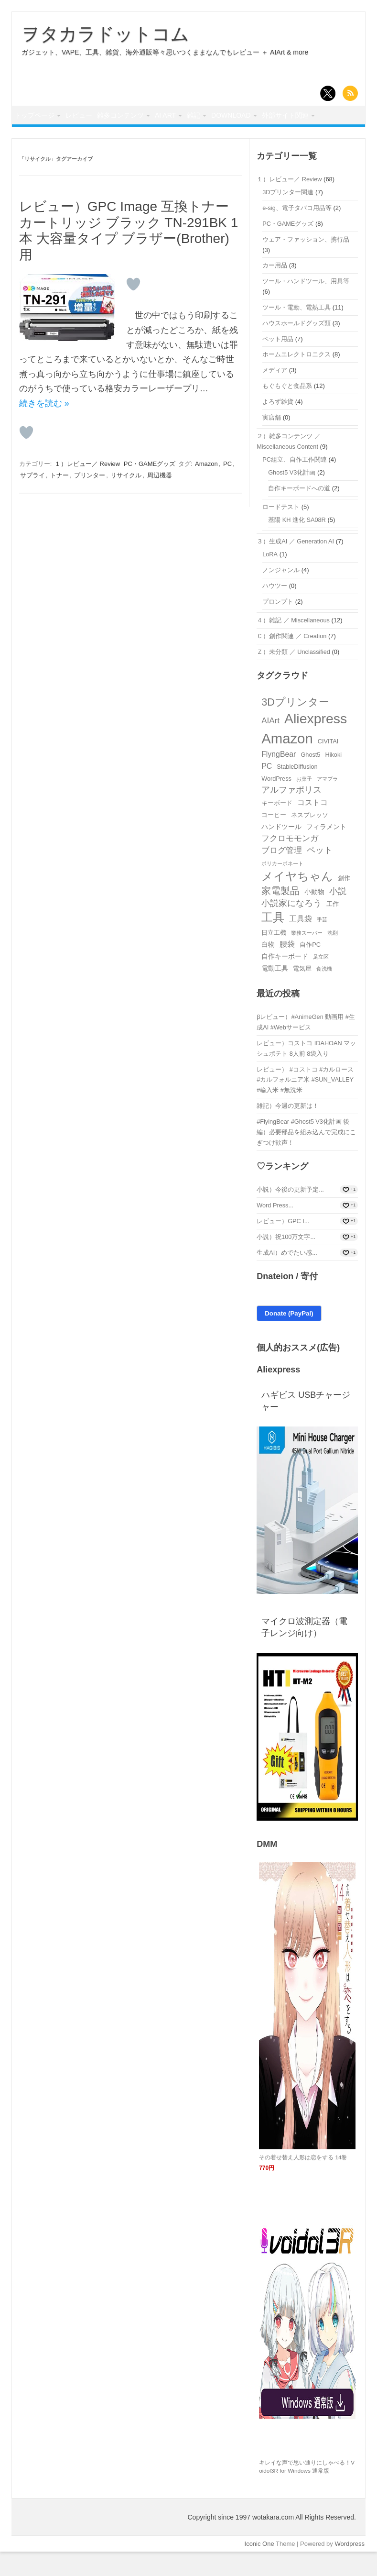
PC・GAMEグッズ (149, 487)
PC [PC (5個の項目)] (266, 790)
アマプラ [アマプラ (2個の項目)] (327, 803)
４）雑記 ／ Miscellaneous (293, 644)
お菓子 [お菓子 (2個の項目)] (304, 803)
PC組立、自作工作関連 (294, 483)
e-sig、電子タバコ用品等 (297, 232)
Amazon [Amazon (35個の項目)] (287, 762)
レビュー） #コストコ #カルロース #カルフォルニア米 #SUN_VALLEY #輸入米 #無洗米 (305, 1104)
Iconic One (259, 2568)
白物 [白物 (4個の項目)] (268, 969)
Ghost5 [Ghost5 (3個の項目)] (310, 778)
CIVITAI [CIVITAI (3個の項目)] (328, 765)
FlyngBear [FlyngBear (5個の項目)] (278, 778)
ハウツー (274, 609)
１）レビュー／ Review (87, 487)
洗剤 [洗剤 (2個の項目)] (332, 957)
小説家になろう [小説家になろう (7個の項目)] (291, 927)
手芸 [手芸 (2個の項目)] (322, 944)
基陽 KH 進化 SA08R (297, 544)
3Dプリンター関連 (287, 216)
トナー (59, 499)
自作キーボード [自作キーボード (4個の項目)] (284, 980)
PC (227, 487)
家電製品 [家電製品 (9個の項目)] (280, 914)
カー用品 (274, 289)
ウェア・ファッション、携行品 (305, 263)
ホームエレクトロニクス (296, 378)
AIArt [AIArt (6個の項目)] (270, 745)
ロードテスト (281, 531)
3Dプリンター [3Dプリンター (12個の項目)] (295, 726)
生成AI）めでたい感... (287, 1277)
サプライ (32, 499)
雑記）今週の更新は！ (288, 1130)
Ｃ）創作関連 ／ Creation (291, 659)
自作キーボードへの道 (299, 512)
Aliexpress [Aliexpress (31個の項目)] (315, 743)
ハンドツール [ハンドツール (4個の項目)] (281, 851)
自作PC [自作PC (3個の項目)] (310, 969)
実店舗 (271, 441)
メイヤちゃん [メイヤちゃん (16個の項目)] (297, 900)
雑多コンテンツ (143, 116)
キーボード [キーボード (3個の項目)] (276, 826)
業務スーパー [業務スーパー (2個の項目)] (307, 957)
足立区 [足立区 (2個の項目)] (321, 981)
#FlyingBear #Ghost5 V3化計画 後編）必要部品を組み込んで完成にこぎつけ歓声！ (306, 1156)
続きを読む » (44, 427)
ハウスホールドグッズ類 (296, 347)
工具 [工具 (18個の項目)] (272, 941)
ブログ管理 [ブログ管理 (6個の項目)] (281, 874)
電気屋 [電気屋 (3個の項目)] (302, 992)
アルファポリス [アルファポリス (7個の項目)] (291, 814)
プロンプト (277, 625)
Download (286, 116)
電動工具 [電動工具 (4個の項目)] (274, 992)
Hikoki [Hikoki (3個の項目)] (333, 778)
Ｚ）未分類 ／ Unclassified (293, 675)
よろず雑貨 (277, 426)
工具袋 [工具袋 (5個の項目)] (300, 943)
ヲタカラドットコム (105, 34)
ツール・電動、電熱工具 (296, 331)
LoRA (270, 578)
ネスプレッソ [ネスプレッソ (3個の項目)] (309, 838)
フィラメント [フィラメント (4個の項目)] (326, 851)
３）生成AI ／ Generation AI (295, 565)
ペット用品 (277, 362)
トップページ (39, 116)
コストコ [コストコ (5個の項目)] (312, 826)
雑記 (238, 116)
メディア (274, 394)
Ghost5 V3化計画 (291, 496)
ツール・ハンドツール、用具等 (305, 305)
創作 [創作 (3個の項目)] (344, 902)
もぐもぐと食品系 (287, 410)
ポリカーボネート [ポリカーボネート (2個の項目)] (282, 887)
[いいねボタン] (133, 308)
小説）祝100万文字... (286, 1261)
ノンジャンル (281, 593)
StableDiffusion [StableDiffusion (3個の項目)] (297, 791)
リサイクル (125, 499)
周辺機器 (159, 499)
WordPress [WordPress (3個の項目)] (276, 803)
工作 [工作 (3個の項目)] (332, 928)
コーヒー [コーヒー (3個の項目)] (273, 838)
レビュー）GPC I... (283, 1245)
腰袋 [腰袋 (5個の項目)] (287, 968)
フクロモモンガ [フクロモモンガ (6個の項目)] (289, 862)
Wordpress (349, 2568)
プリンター (89, 499)
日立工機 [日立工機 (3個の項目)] (273, 956)
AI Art (198, 116)
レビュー (92, 116)
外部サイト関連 (42, 137)
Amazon (206, 487)
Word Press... (275, 1229)
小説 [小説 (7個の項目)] (337, 915)
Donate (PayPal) (289, 1337)
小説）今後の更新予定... (290, 1213)
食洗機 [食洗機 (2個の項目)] (324, 993)
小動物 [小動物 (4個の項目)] (314, 915)
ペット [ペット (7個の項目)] (320, 874)
